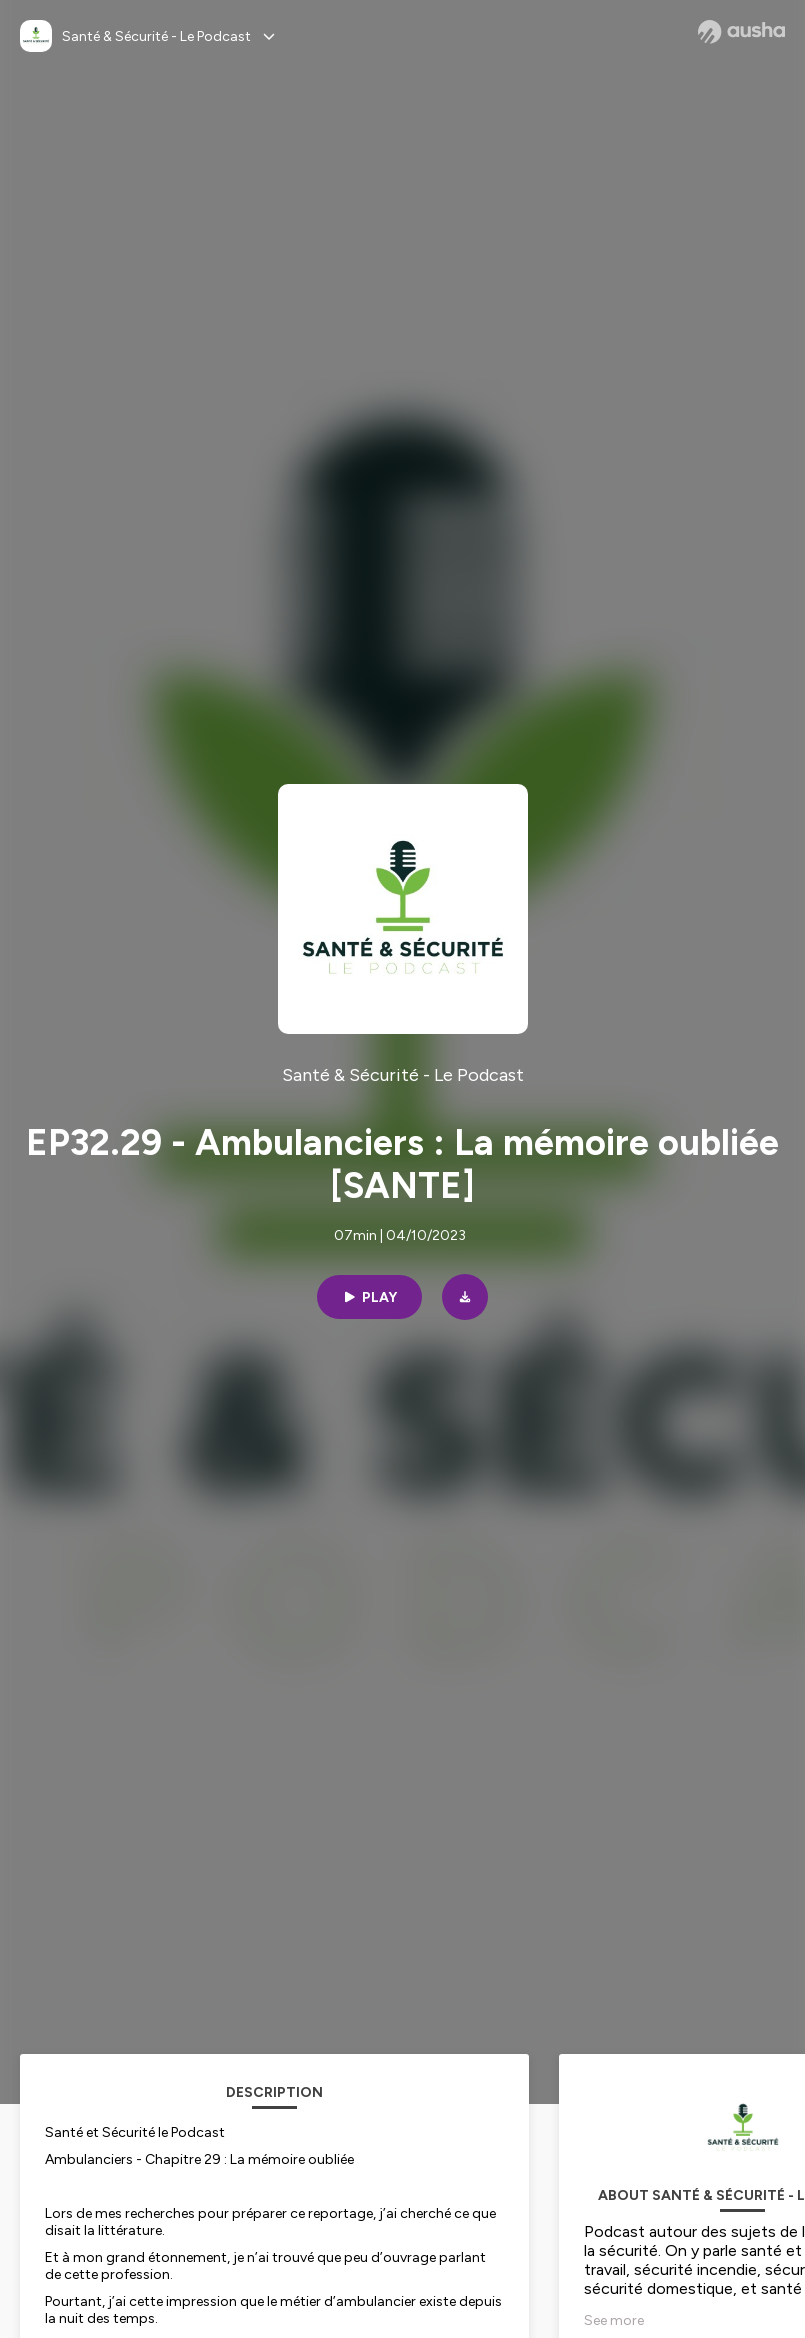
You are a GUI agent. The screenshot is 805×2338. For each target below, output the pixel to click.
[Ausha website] (741, 32)
